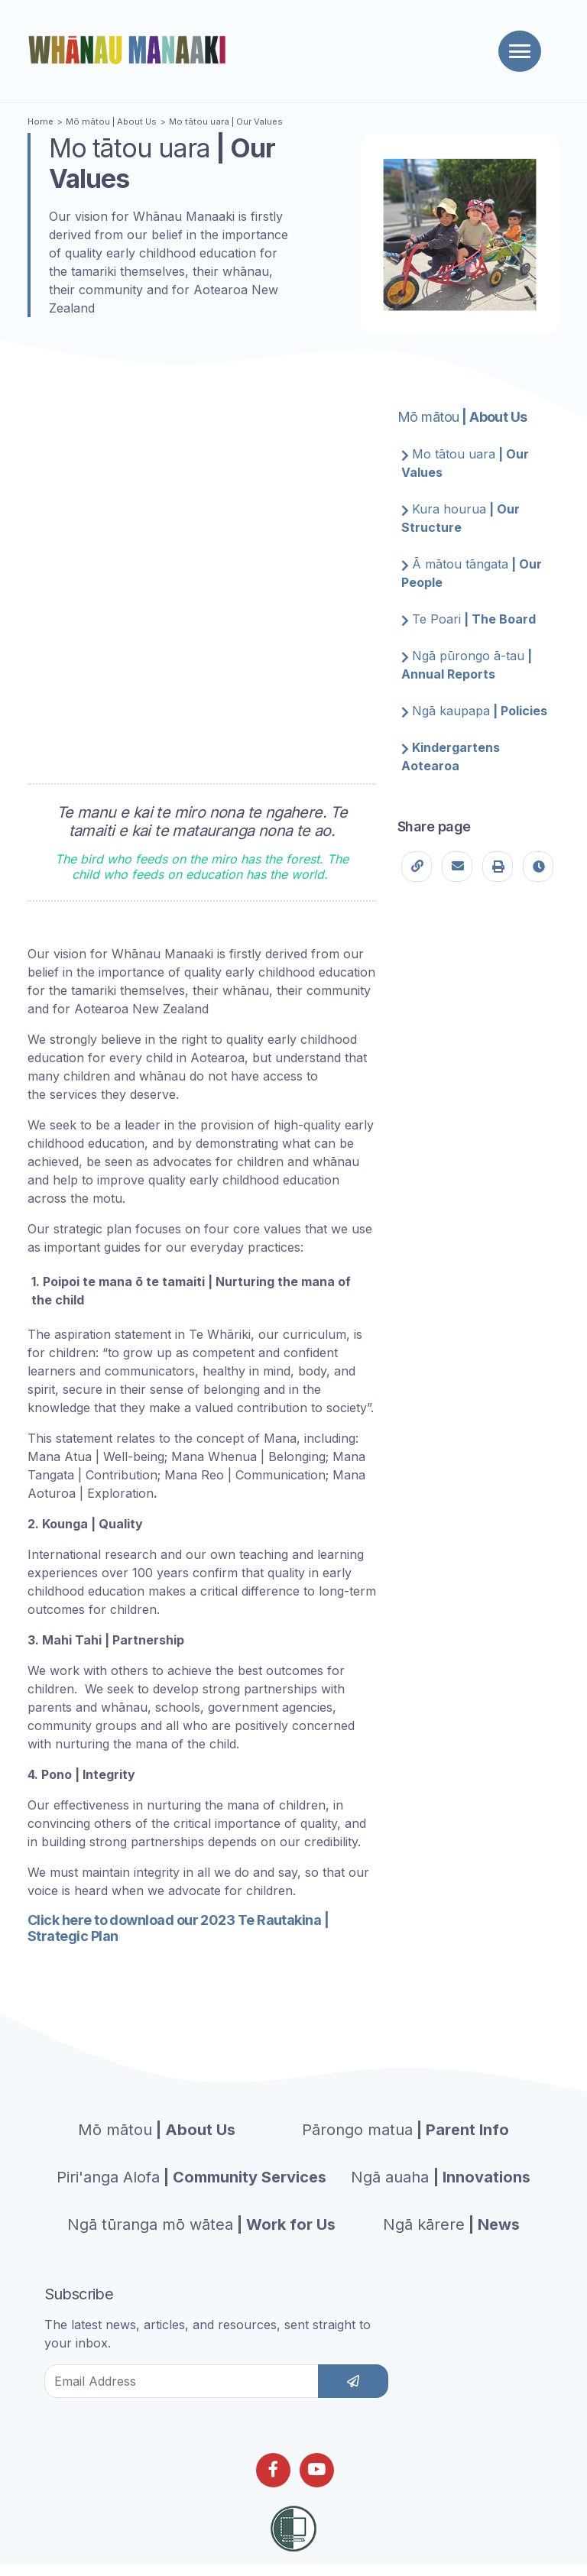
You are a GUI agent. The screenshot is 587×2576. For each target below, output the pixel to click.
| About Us (111, 121)
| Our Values (226, 121)
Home (41, 121)
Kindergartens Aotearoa (450, 756)
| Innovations (440, 2177)
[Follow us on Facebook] (273, 2470)
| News (451, 2224)
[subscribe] (353, 2381)
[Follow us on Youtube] (317, 2470)
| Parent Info (405, 2130)
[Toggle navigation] (519, 51)
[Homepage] (130, 49)
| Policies (474, 710)
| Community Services (191, 2177)
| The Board (468, 619)
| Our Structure (460, 518)
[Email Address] (181, 2381)
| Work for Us (201, 2224)
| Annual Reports (466, 665)
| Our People (471, 573)
